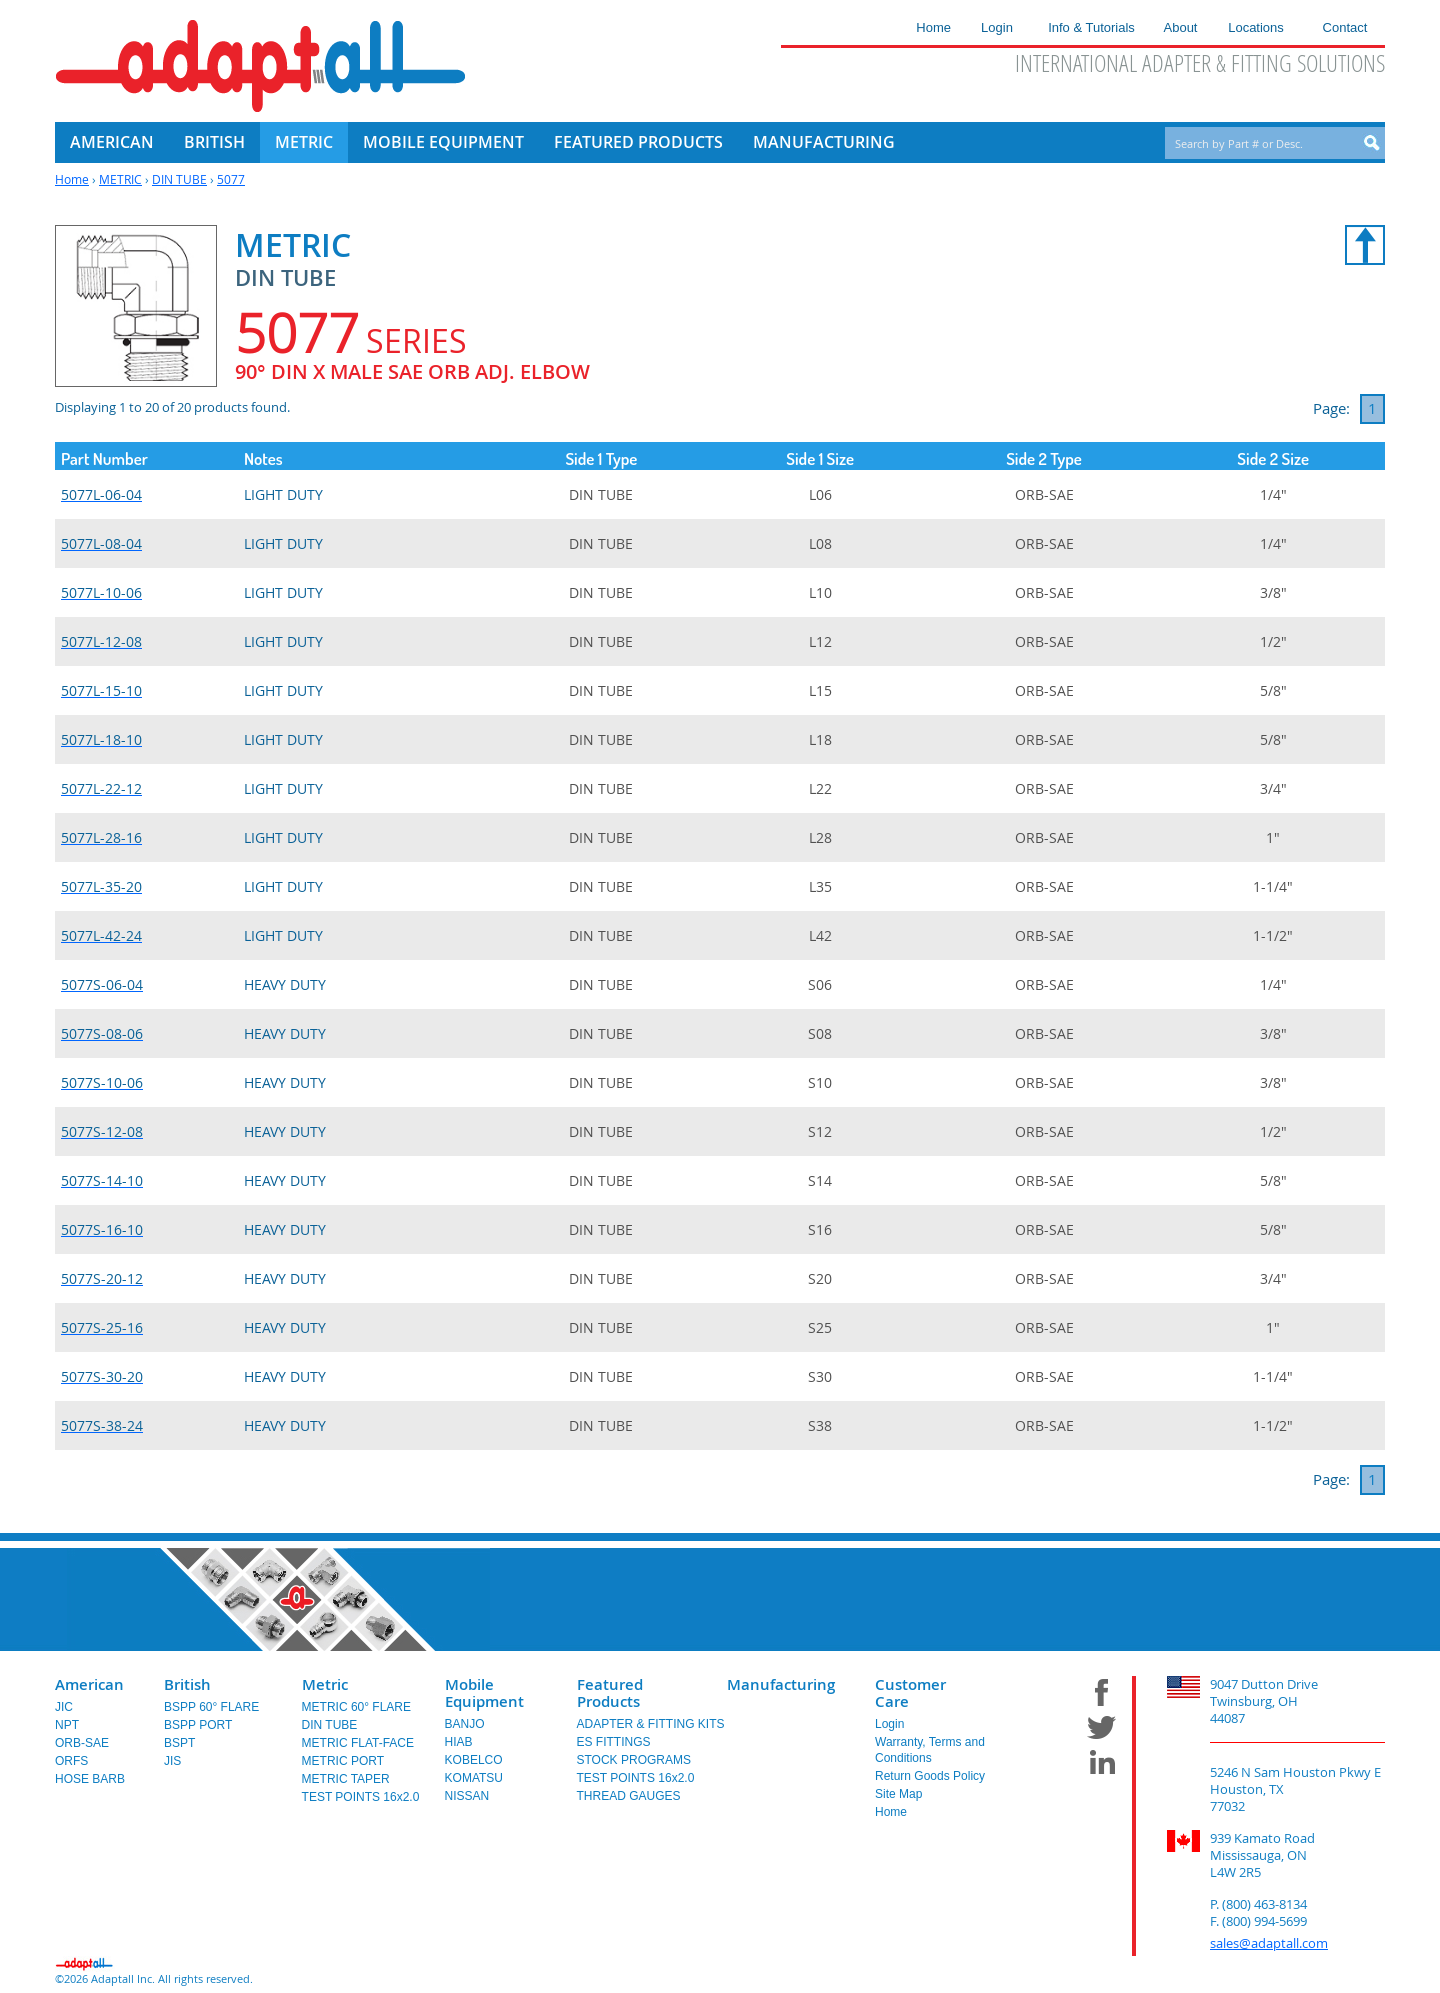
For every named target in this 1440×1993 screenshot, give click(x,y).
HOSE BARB (90, 1779)
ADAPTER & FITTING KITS (651, 1724)
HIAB (459, 1742)
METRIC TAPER (346, 1779)
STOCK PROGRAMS (634, 1760)
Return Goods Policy (930, 1776)
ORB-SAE (82, 1743)
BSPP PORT (198, 1725)
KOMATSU (474, 1778)
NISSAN (467, 1796)
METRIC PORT (343, 1761)
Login (889, 1724)
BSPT (179, 1743)
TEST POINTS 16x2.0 (361, 1797)
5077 (231, 179)
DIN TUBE (179, 179)
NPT (67, 1725)
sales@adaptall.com (1269, 1943)
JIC (64, 1707)
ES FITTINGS (614, 1742)
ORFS (71, 1761)
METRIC (120, 179)
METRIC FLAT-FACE (358, 1743)
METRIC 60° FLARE (357, 1707)
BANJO (465, 1724)
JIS (172, 1761)
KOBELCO (474, 1760)
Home (72, 179)
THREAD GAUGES (629, 1796)
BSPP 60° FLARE (211, 1707)
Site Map (898, 1794)
